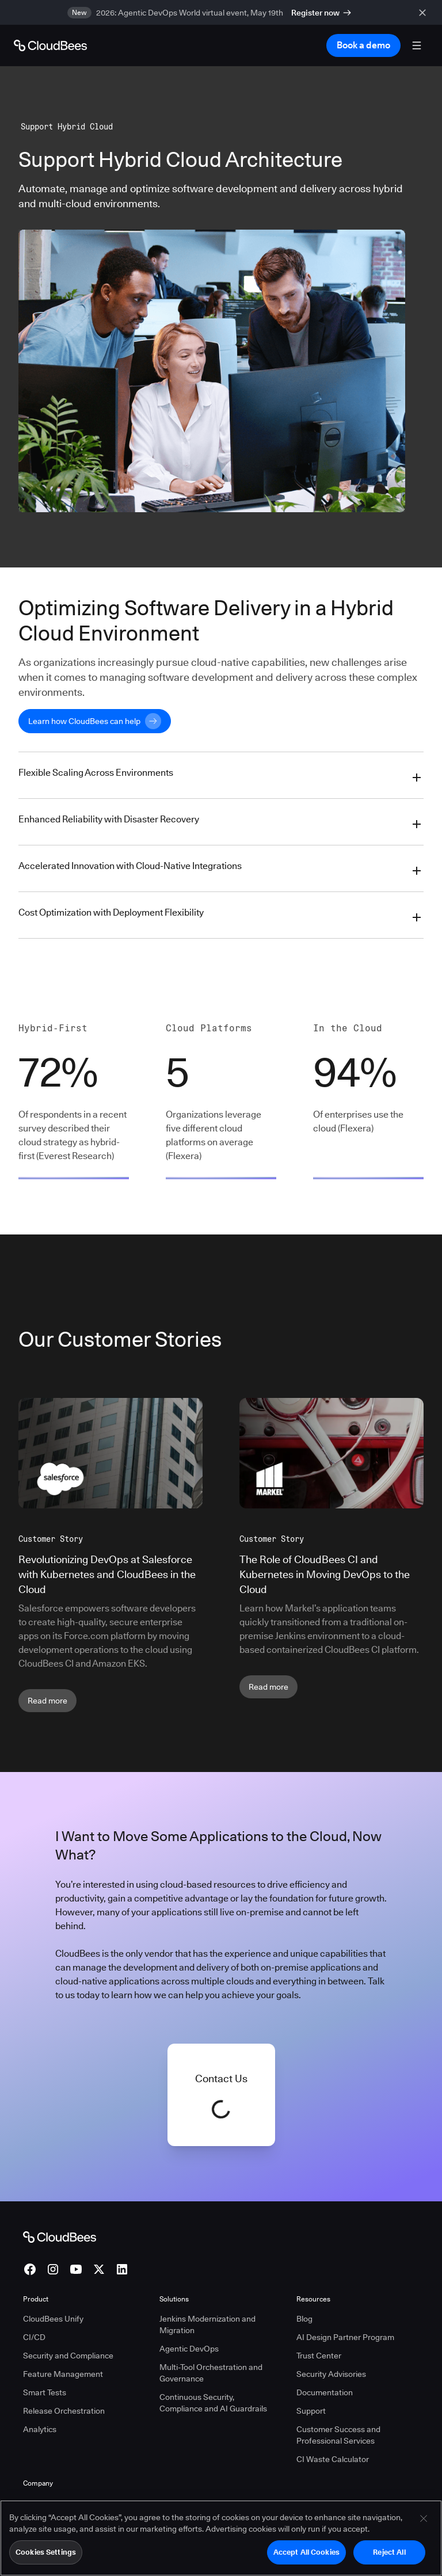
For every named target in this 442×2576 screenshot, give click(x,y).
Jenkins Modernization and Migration (207, 2324)
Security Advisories (331, 2374)
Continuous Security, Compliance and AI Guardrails (213, 2402)
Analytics (39, 2429)
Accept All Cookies (306, 2552)
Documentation (324, 2392)
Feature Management (63, 2374)
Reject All (389, 2552)
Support (311, 2410)
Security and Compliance (68, 2355)
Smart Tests (44, 2392)
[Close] (423, 2519)
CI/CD (34, 2337)
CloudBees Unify (53, 2318)
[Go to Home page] (50, 45)
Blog (304, 2318)
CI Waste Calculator (332, 2459)
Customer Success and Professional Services (338, 2435)
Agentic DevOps (189, 2348)
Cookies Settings (46, 2552)
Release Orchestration (64, 2410)
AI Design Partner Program (345, 2337)
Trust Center (318, 2355)
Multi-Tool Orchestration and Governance (210, 2372)
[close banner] (424, 12)
